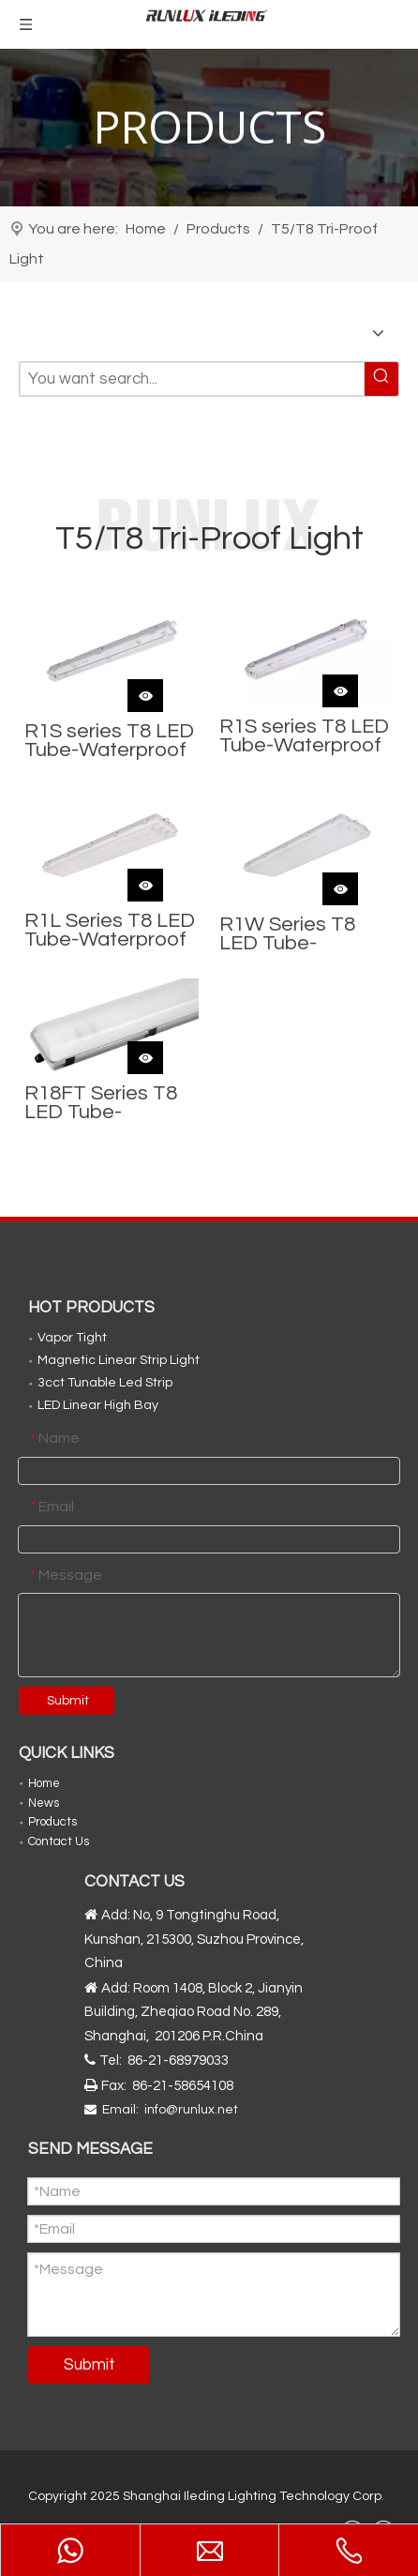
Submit (68, 1700)
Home (44, 1783)
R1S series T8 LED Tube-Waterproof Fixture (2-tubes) (304, 736)
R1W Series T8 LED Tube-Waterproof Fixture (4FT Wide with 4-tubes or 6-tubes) (300, 934)
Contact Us (58, 1841)
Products (52, 1821)
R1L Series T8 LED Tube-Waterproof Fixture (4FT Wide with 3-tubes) (109, 930)
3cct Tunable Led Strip (104, 1382)
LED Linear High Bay (97, 1405)
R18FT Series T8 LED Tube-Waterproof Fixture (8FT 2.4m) (106, 1103)
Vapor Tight (72, 1337)
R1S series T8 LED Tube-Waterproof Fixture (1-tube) (109, 741)
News (43, 1803)
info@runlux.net (191, 2109)
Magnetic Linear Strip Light (118, 1360)
